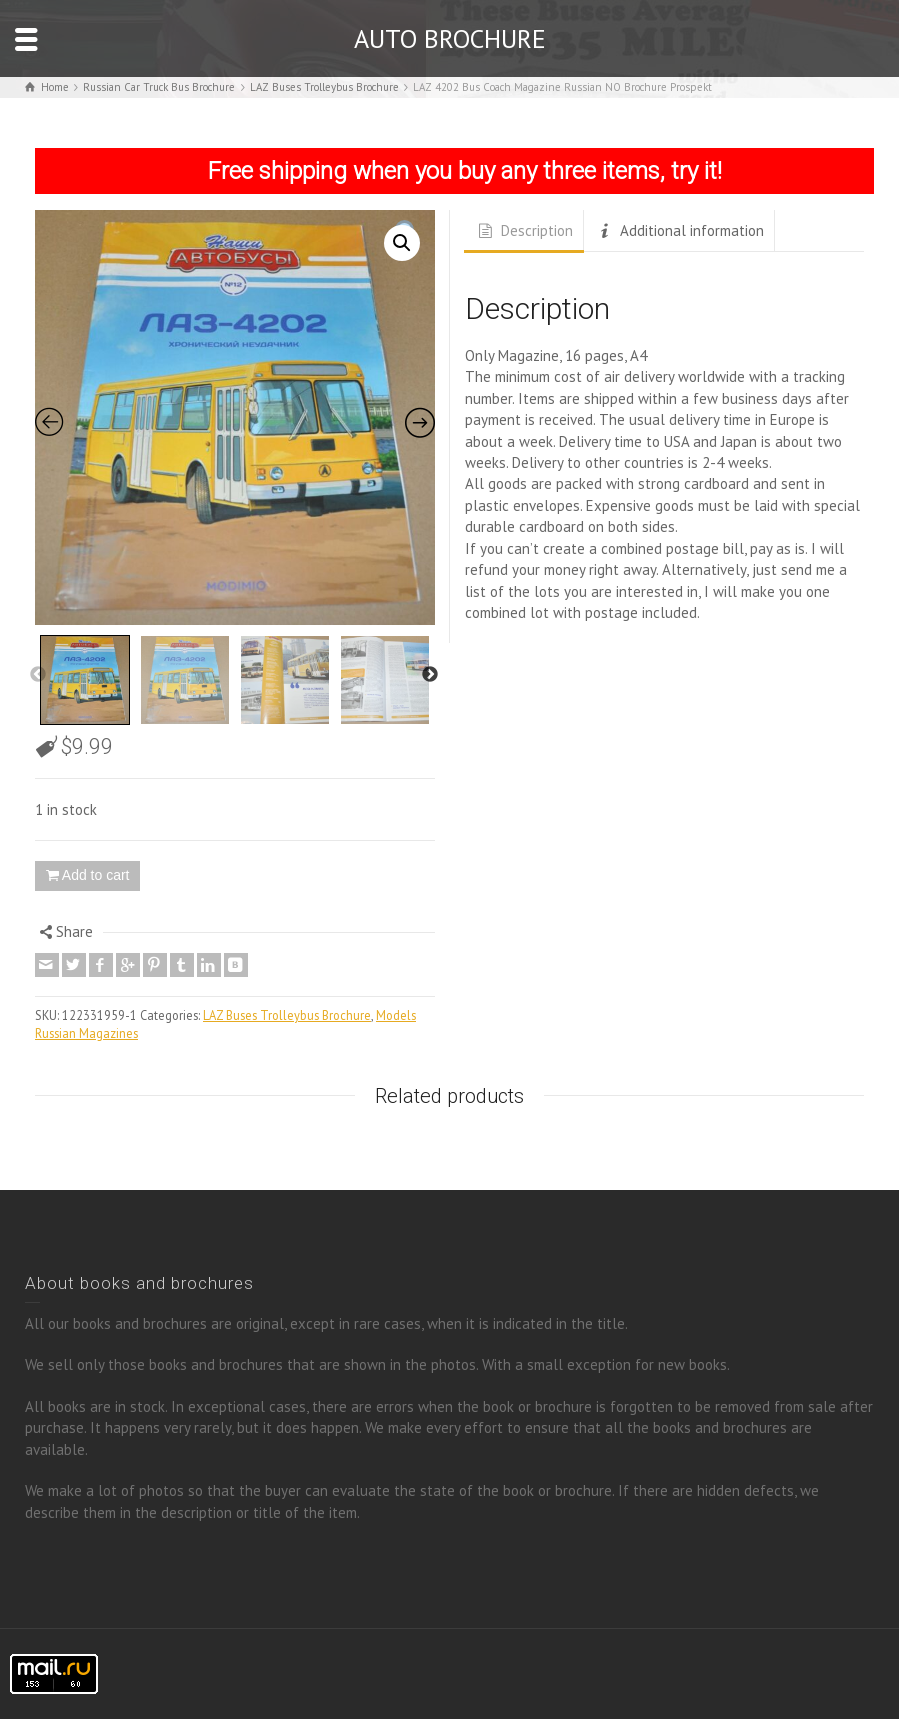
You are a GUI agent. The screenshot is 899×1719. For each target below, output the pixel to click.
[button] (402, 243)
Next (430, 675)
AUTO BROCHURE (450, 38)
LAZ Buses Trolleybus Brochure (287, 1015)
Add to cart (96, 875)
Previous (38, 675)
